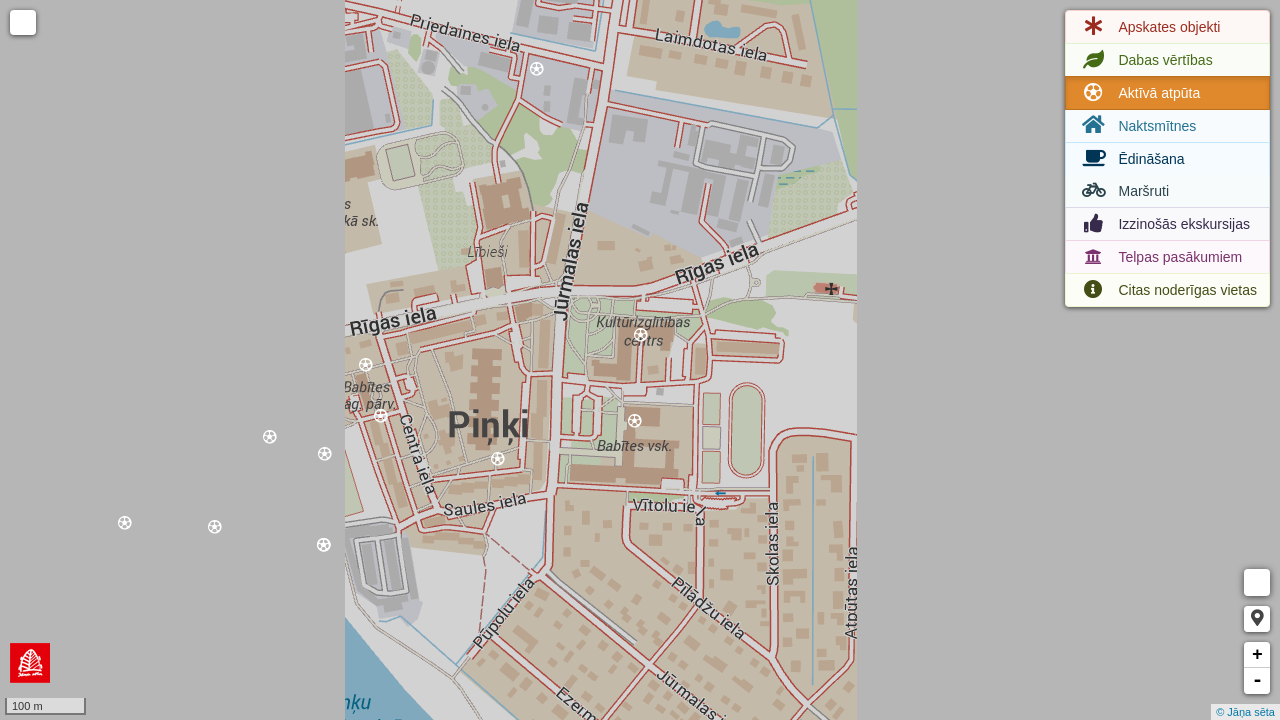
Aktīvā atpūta (1139, 93)
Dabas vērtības (1145, 60)
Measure (1257, 582)
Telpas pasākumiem (1160, 257)
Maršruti (1123, 191)
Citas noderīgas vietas (1167, 290)
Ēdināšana (1131, 159)
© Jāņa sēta (1245, 712)
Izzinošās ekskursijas (1164, 224)
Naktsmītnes (1137, 125)
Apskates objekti (1149, 27)
